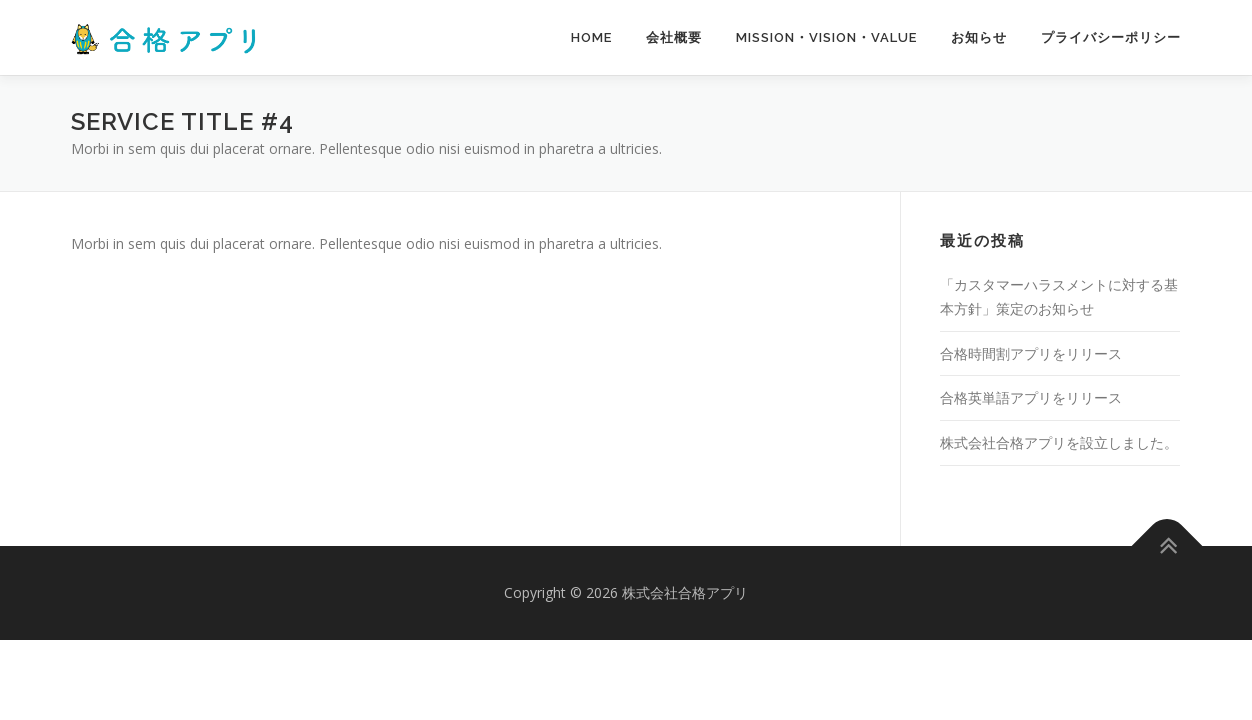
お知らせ (979, 37)
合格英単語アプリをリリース (1031, 397)
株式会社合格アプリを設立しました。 (1059, 442)
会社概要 (674, 37)
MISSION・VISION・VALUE (826, 37)
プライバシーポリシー (1111, 37)
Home (591, 37)
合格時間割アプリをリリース (1031, 353)
